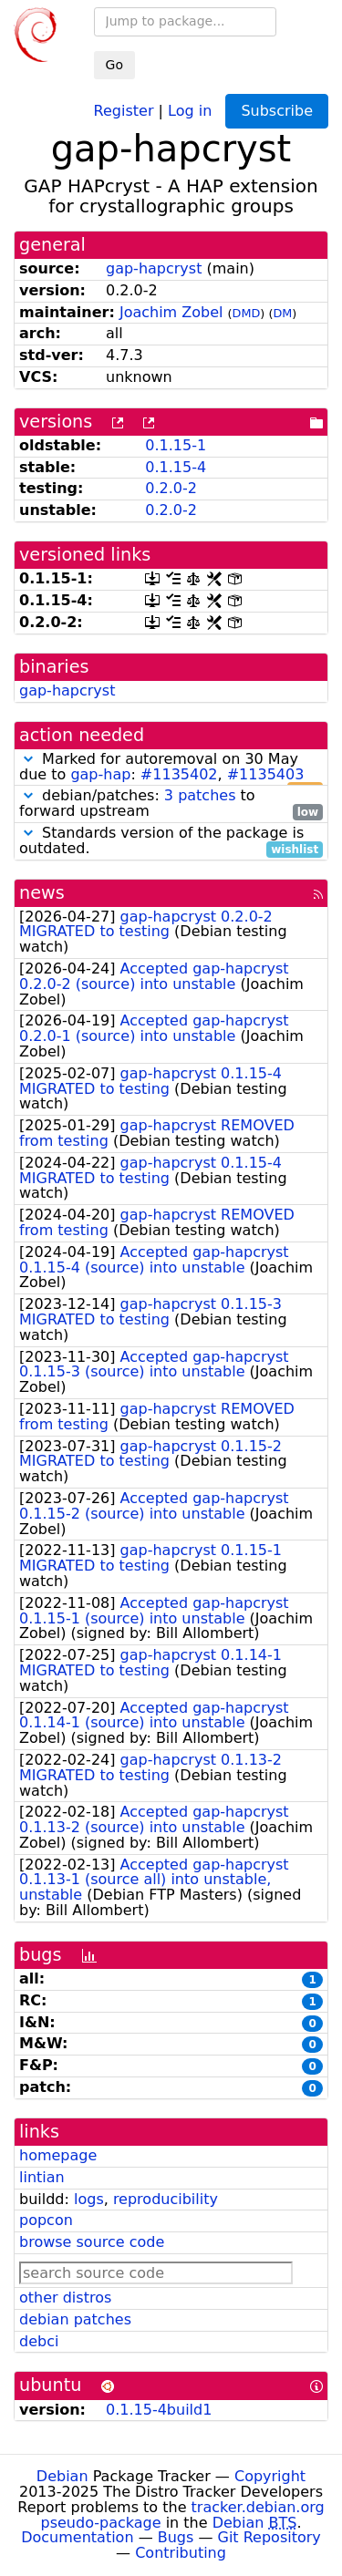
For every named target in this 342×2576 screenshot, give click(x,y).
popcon (46, 2220)
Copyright (270, 2476)
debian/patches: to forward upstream (171, 803)
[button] (28, 759)
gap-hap (100, 774)
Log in (190, 109)
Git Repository (269, 2537)
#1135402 (179, 774)
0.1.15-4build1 (159, 2409)
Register (124, 109)
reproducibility (165, 2199)
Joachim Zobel (171, 312)
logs (89, 2199)
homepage (58, 2155)
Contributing (180, 2552)
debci (38, 2341)
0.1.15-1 (175, 445)
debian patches (75, 2319)
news (42, 892)
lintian (42, 2177)
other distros (65, 2297)
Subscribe (277, 110)
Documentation (77, 2537)
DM (282, 313)
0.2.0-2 (171, 488)
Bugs (176, 2537)
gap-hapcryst (154, 268)
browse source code (91, 2242)
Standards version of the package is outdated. (171, 841)
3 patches (200, 795)
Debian (62, 2476)
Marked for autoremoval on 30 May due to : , (171, 767)
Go (114, 64)
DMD (247, 313)
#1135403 (266, 774)
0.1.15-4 (175, 467)
